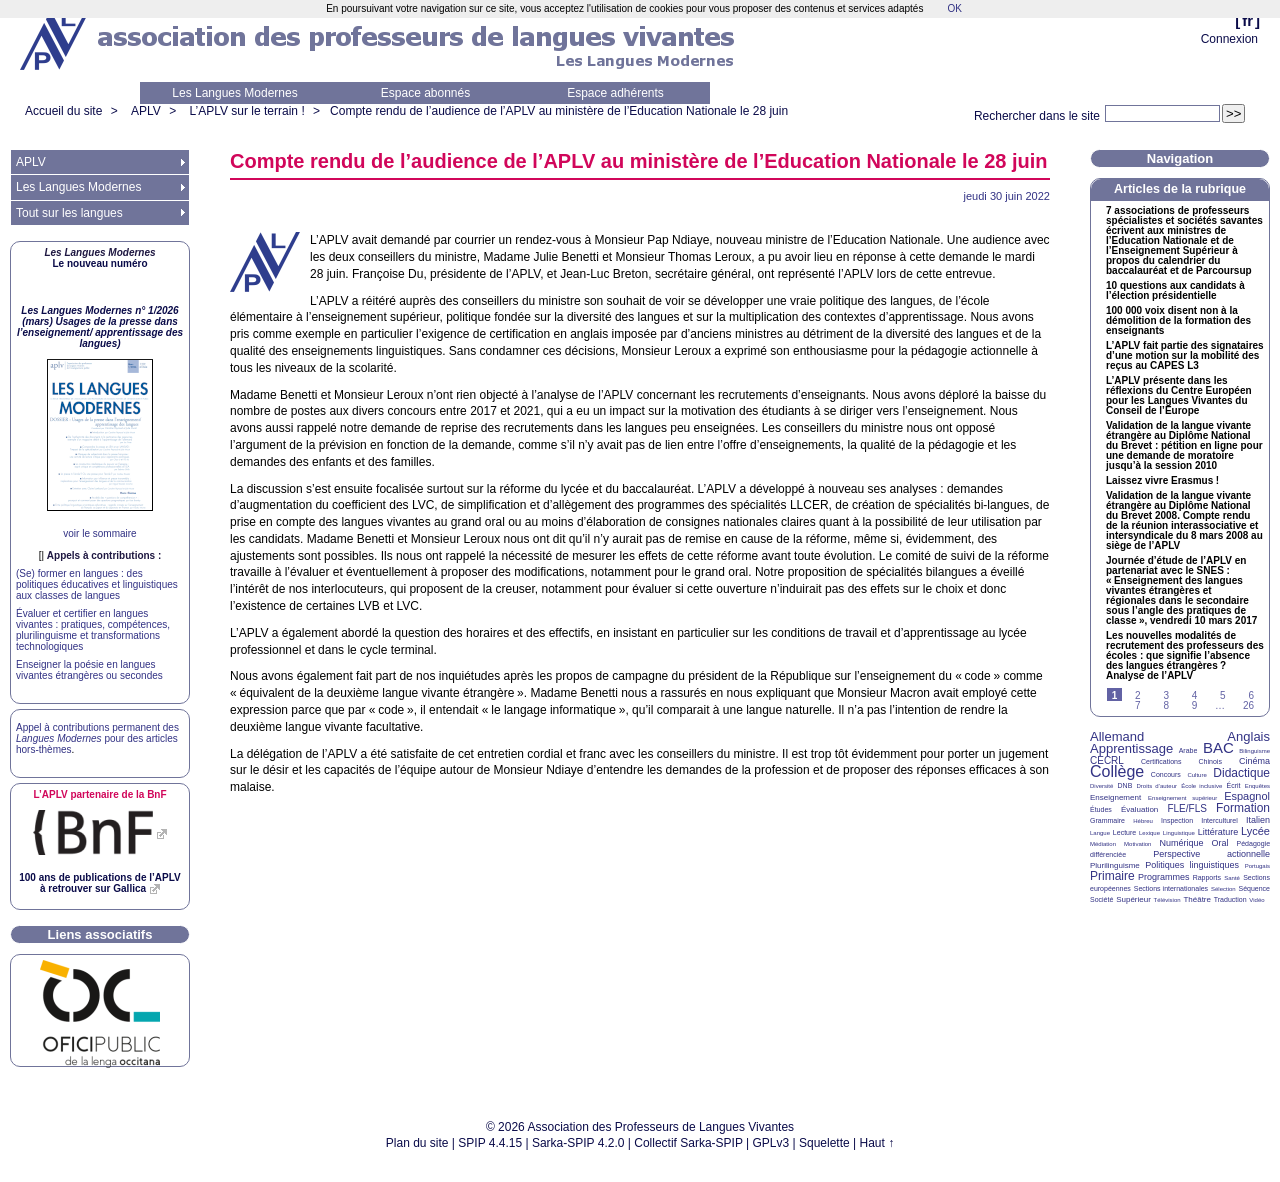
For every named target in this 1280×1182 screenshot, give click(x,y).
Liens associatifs (100, 934)
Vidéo (1256, 900)
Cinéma (1254, 761)
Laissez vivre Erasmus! (1162, 481)
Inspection (1177, 820)
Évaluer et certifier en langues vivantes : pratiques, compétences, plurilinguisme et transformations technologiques (93, 630)
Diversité (1101, 786)
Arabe (1188, 750)
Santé (1232, 878)
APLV (146, 111)
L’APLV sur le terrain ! (247, 111)
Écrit (1233, 785)
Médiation (1103, 844)
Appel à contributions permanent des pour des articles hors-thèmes (97, 738)
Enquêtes (1257, 786)
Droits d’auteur (1157, 786)
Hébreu (1143, 821)
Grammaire (1107, 820)
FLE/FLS (1186, 808)
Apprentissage (1131, 748)
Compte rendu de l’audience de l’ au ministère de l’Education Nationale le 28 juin (559, 111)
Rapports (1207, 877)
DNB (1125, 785)
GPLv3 (771, 1143)
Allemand (1117, 736)
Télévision (1167, 900)
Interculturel (1219, 820)
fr (1247, 20)
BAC (1218, 747)
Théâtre (1197, 899)
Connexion (1229, 39)
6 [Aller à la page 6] (1251, 695)
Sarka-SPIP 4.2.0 (578, 1143)
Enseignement (1115, 797)
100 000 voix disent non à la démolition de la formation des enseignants (1178, 321)
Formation (1243, 808)
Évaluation (1139, 809)
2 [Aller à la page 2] (1138, 695)
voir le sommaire (99, 533)
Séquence (1254, 888)
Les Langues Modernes (234, 93)
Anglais (1248, 736)
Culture (1196, 775)
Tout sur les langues (69, 213)
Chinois (1210, 761)
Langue (1100, 833)
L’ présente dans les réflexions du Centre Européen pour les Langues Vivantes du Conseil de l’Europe (1179, 396)
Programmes (1164, 877)
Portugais (1257, 866)
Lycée (1255, 831)
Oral (1220, 843)
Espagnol (1247, 796)
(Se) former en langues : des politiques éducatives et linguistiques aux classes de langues (97, 584)
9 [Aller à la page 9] (1195, 705)
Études (1101, 809)
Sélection (1223, 889)
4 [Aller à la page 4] (1195, 695)
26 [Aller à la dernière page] (1248, 705)
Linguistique (1179, 833)
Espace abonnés (425, 93)
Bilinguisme (1254, 751)
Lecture (1124, 832)
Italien (1258, 820)
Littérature (1218, 832)
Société (1101, 899)
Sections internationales (1171, 888)
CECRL (1107, 760)
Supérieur (1133, 899)
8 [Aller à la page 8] (1166, 705)
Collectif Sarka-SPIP (688, 1143)
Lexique (1149, 833)
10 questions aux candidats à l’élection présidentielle (1175, 291)
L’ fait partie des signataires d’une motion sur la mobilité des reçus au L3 (1185, 356)
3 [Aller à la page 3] (1166, 695)
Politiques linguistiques (1192, 865)
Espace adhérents (615, 93)
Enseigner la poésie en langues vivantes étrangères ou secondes (89, 670)
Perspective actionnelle (1211, 854)
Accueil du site (63, 111)
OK (954, 8)
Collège (1117, 771)
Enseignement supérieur (1182, 798)
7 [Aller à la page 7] (1138, 705)
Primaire (1112, 876)
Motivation (1137, 844)
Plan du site (417, 1143)
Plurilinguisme (1115, 865)
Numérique (1181, 843)
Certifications (1161, 761)
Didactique (1241, 773)
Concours (1166, 774)
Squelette (824, 1143)
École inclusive (1201, 786)
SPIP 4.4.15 (490, 1143)
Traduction (1230, 899)
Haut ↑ (877, 1143)
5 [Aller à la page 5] (1223, 695)
